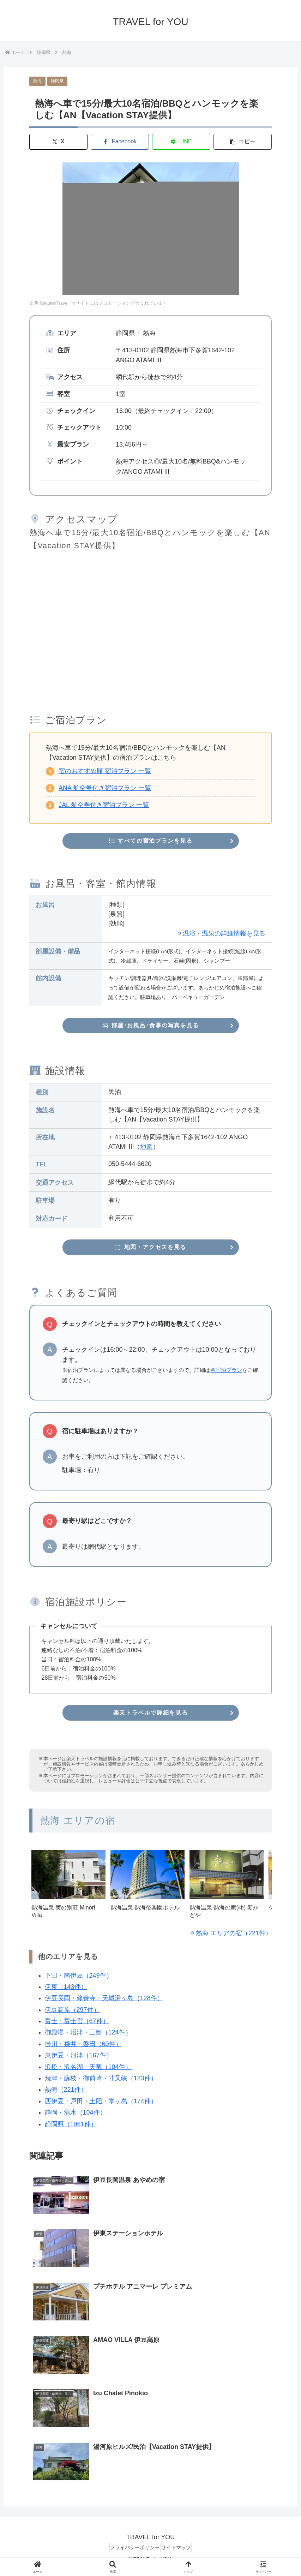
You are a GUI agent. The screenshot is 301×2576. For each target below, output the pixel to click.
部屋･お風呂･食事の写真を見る (150, 1027)
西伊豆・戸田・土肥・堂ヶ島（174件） (101, 2106)
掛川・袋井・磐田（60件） (83, 2049)
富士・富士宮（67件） (77, 2026)
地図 (146, 1149)
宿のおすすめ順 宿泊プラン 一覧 (105, 771)
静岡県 (57, 80)
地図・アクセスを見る (150, 1250)
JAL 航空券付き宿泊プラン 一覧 (104, 804)
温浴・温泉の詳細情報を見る (224, 934)
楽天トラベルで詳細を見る (151, 1717)
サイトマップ (179, 2554)
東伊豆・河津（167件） (79, 2060)
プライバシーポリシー (132, 2554)
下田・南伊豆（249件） (79, 1980)
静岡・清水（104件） (75, 2117)
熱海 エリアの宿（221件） (234, 1938)
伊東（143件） (66, 1992)
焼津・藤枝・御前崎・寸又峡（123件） (101, 2083)
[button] (242, 142)
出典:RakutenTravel (48, 303)
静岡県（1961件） (71, 2129)
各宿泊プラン (226, 1374)
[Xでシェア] (58, 142)
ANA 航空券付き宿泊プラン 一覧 (105, 787)
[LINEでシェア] (181, 142)
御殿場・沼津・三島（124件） (88, 2037)
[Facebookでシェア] (120, 142)
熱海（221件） (66, 2094)
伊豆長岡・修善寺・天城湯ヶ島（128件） (104, 2003)
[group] (68, 1892)
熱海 (37, 80)
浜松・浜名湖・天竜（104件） (88, 2072)
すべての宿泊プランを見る (150, 841)
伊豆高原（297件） (72, 2015)
